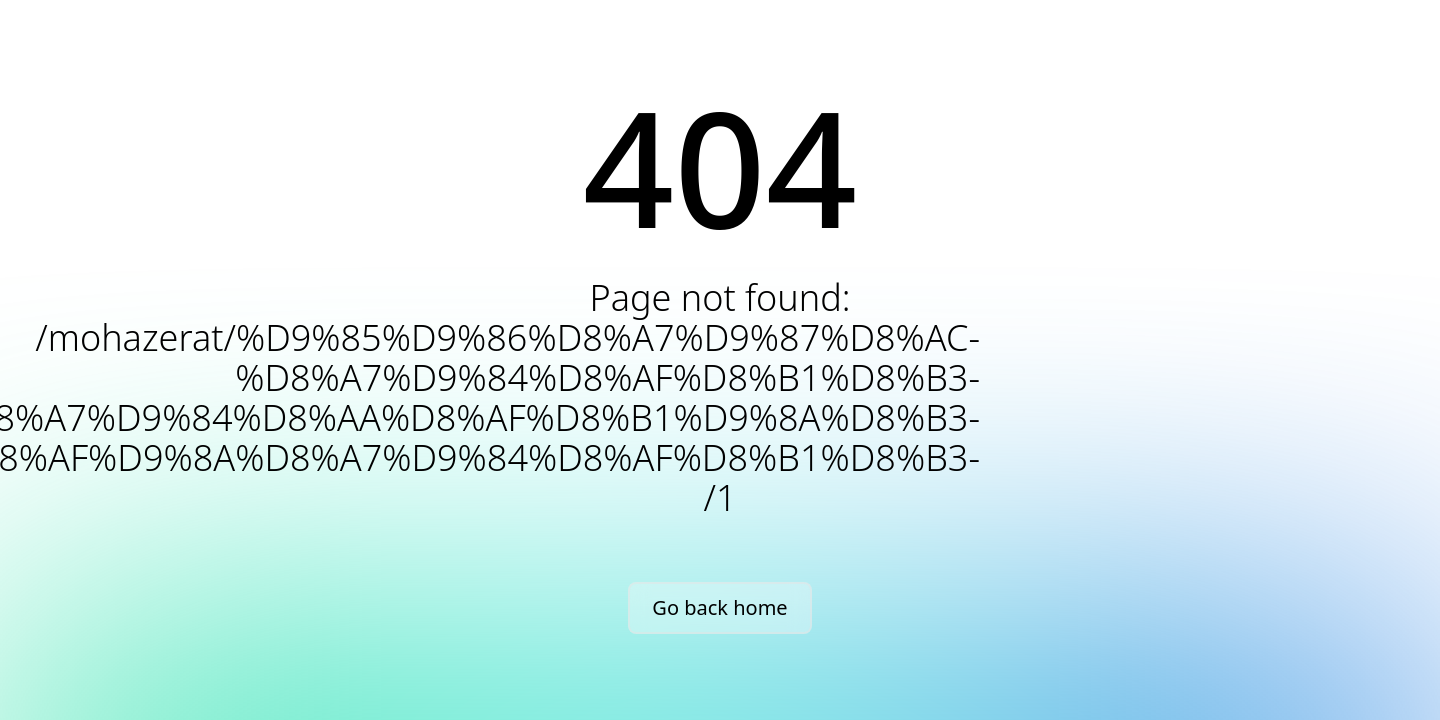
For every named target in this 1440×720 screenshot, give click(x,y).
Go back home (719, 607)
